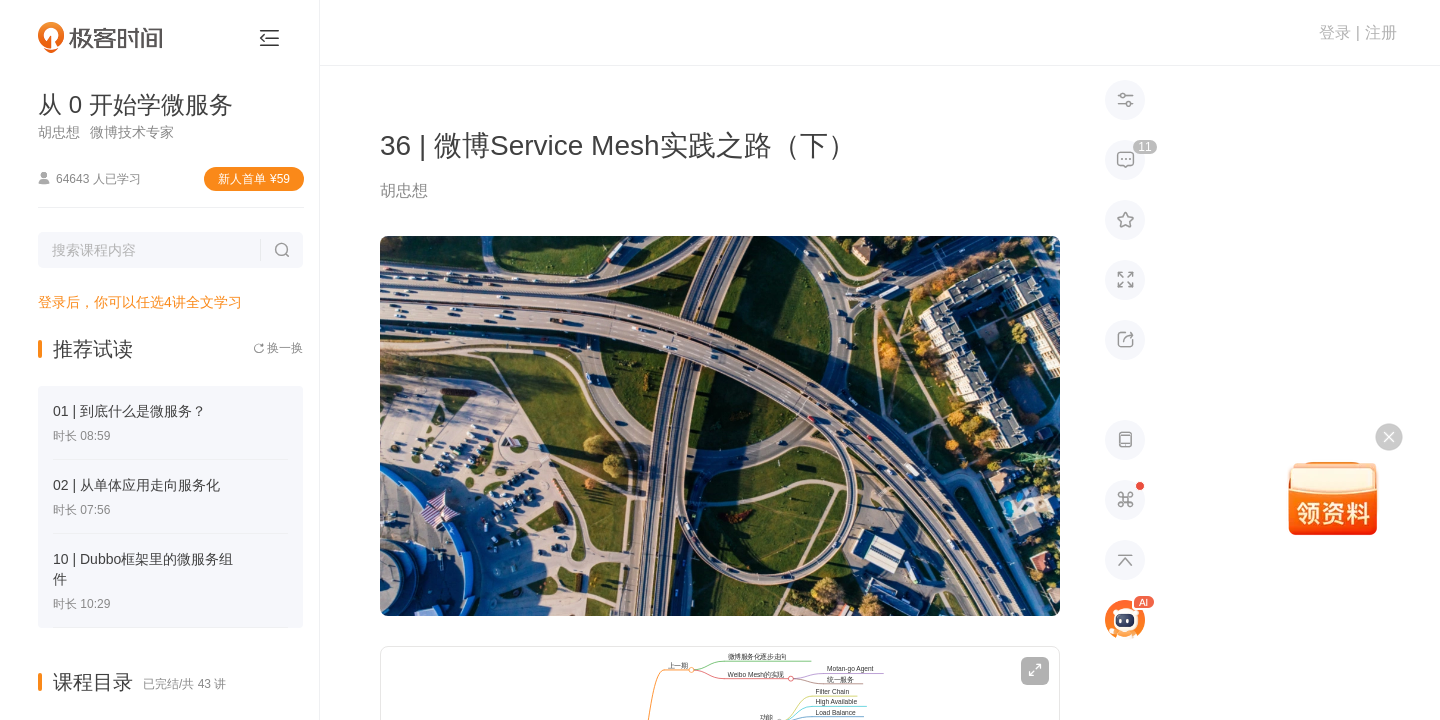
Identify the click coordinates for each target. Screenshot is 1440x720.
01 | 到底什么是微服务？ (129, 411)
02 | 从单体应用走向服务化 (136, 485)
